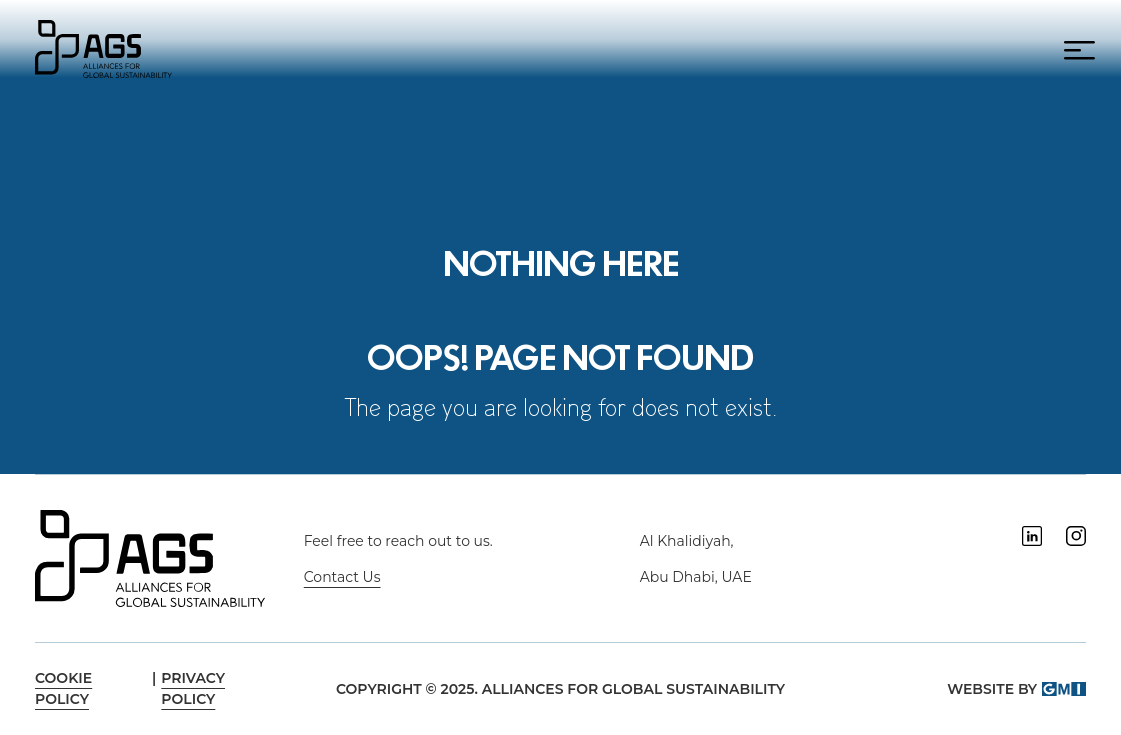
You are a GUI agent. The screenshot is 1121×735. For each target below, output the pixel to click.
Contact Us (342, 577)
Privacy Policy (193, 688)
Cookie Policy (63, 688)
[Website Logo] (103, 47)
